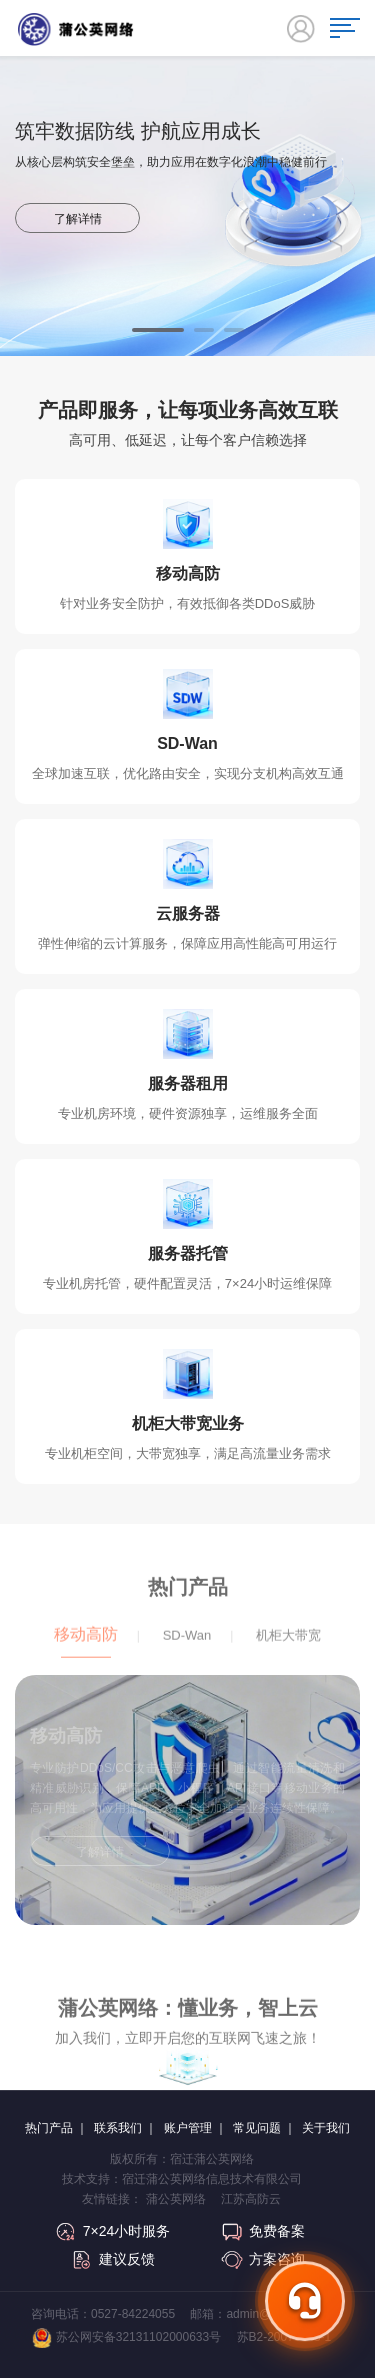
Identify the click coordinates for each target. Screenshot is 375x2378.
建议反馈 (113, 2259)
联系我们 (118, 2128)
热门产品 (49, 2128)
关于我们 (326, 2128)
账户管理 (188, 2128)
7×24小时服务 (113, 2231)
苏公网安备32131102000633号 (126, 2338)
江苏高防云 (251, 2199)
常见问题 (257, 2128)
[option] (187, 256)
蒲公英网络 (176, 2199)
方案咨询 (263, 2259)
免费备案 (263, 2231)
